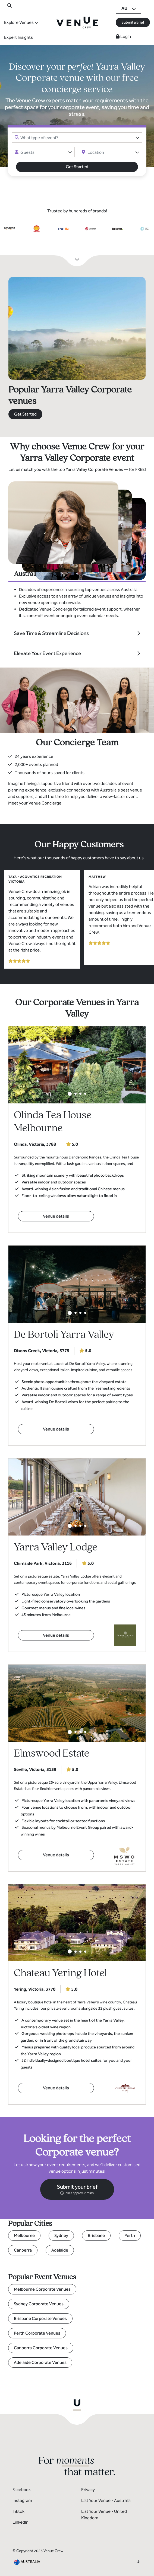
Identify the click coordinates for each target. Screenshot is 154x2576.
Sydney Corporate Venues (39, 2303)
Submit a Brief (132, 22)
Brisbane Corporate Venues (40, 2318)
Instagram (22, 2500)
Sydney (61, 2235)
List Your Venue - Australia (106, 2500)
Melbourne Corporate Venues (42, 2289)
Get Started (77, 166)
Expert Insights (18, 37)
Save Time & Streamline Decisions (51, 633)
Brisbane (96, 2235)
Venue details (56, 1216)
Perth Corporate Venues (37, 2333)
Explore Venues (19, 22)
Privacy (88, 2489)
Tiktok (18, 2511)
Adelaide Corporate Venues (40, 2362)
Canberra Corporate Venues (41, 2347)
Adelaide (59, 2250)
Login (123, 36)
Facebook (21, 2489)
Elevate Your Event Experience (47, 653)
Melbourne (24, 2235)
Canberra (23, 2250)
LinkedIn (20, 2522)
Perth (129, 2235)
